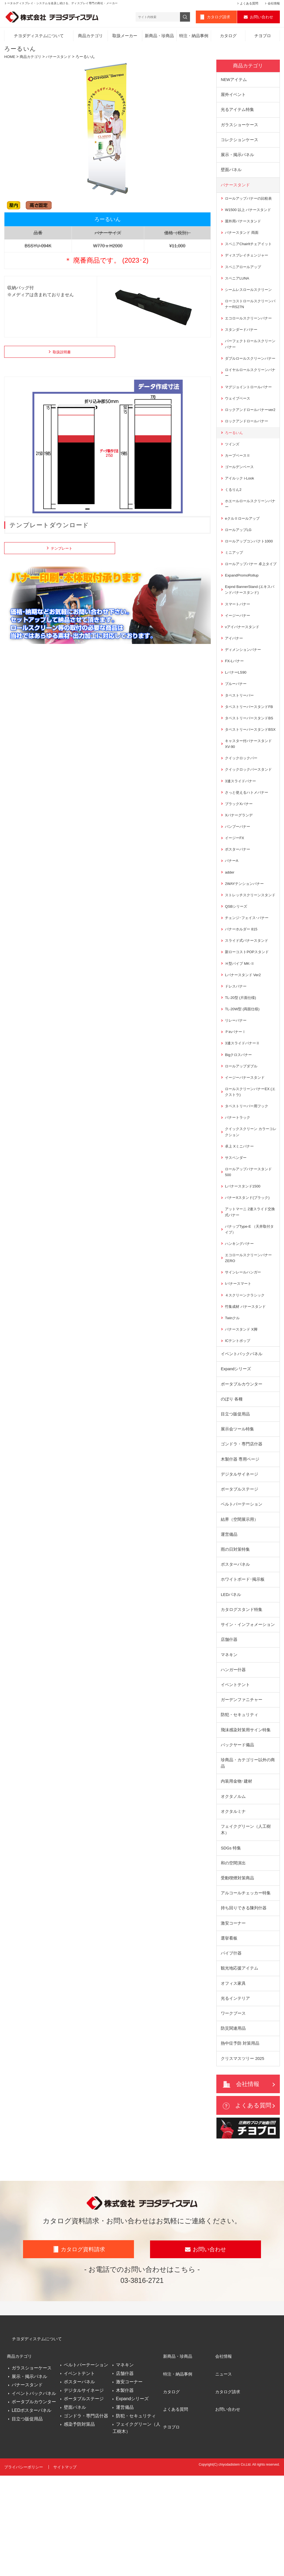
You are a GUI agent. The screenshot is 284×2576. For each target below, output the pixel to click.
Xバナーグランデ (240, 871)
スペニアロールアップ (244, 273)
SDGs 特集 (231, 1941)
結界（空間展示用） (239, 1603)
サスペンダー (236, 1231)
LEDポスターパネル (31, 2512)
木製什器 (125, 2495)
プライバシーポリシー (23, 2570)
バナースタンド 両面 (243, 238)
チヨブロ (262, 37)
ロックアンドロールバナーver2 (248, 431)
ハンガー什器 (233, 1757)
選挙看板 (229, 2033)
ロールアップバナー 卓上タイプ (251, 596)
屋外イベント (233, 96)
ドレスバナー (236, 1053)
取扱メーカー (124, 37)
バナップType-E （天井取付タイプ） (249, 1305)
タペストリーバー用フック (248, 1177)
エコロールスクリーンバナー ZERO (250, 1334)
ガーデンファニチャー (241, 1788)
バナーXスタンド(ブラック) (249, 1272)
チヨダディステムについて (39, 37)
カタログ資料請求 (83, 2357)
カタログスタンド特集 (241, 1696)
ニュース (224, 2474)
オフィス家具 (233, 2080)
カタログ (228, 37)
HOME (10, 58)
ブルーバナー (236, 723)
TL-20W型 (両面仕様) (243, 1077)
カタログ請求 (218, 18)
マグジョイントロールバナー (250, 404)
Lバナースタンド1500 (244, 1260)
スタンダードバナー (242, 339)
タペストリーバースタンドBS (248, 761)
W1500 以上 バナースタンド (249, 215)
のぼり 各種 (232, 1480)
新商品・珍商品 (159, 37)
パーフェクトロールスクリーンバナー (250, 353)
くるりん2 (234, 516)
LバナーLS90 (236, 711)
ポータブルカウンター (241, 1464)
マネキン (229, 1742)
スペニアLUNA (238, 285)
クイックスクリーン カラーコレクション (251, 1204)
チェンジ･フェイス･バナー (248, 983)
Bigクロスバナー (239, 1124)
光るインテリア (235, 2095)
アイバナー (234, 676)
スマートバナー (238, 641)
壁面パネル (231, 174)
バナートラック (238, 1189)
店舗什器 (229, 1726)
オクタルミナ (233, 1903)
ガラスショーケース (239, 127)
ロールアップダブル (242, 1136)
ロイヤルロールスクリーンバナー (250, 389)
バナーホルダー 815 (242, 995)
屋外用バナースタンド (244, 227)
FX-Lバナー (235, 699)
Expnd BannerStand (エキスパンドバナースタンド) (249, 626)
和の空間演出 (233, 1956)
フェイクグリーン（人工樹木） (246, 1922)
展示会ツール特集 (237, 1510)
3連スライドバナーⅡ (243, 1112)
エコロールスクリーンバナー (250, 327)
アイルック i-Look (240, 504)
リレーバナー (236, 1089)
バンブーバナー (238, 883)
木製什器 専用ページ (240, 1541)
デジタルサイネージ (239, 1557)
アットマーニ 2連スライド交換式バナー (250, 1287)
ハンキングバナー (240, 1320)
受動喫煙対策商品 (237, 1972)
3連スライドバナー (241, 836)
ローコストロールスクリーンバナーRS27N (250, 312)
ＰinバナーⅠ (236, 1100)
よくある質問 (249, 3)
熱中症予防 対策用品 (240, 2141)
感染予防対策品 (79, 2529)
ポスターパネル (235, 1649)
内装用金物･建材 (236, 1872)
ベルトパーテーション (241, 1587)
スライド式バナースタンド (248, 1006)
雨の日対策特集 (235, 1634)
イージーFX (235, 894)
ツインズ (232, 469)
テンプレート (58, 550)
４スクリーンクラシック (246, 1373)
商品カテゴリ (90, 37)
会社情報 (274, 3)
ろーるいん (234, 457)
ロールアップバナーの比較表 (250, 203)
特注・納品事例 (193, 37)
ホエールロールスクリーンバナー (250, 531)
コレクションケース (239, 143)
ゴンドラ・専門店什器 (241, 1526)
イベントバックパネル (241, 1433)
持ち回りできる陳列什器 (244, 2002)
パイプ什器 (231, 2049)
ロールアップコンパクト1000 (250, 569)
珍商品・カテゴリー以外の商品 (248, 1853)
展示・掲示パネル (237, 158)
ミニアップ (234, 581)
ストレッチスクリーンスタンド (250, 956)
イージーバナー (238, 652)
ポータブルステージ (239, 1572)
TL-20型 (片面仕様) (241, 1065)
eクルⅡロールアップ (243, 546)
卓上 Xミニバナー (240, 1219)
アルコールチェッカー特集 (246, 1987)
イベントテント (235, 1773)
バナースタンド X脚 (242, 1408)
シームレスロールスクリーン (250, 297)
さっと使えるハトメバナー (248, 847)
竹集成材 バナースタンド (247, 1384)
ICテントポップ (238, 1420)
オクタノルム (233, 1887)
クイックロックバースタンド (250, 824)
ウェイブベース (238, 416)
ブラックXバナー (240, 859)
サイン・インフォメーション (248, 1711)
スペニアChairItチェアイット (250, 250)
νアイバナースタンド (243, 664)
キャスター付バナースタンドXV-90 (250, 797)
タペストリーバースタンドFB (251, 746)
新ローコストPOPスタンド (248, 1018)
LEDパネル (231, 1680)
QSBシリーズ (237, 971)
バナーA (232, 918)
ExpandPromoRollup (242, 611)
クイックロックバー (242, 812)
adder (230, 930)
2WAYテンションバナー (246, 941)
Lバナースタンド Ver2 (244, 1042)
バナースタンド (61, 58)
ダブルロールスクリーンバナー (250, 371)
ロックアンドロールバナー (248, 446)
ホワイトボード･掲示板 (243, 1665)
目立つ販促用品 (235, 1495)
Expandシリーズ (236, 1449)
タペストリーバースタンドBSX (248, 779)
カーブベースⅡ (238, 481)
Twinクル (233, 1396)
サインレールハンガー (244, 1349)
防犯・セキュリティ (239, 1803)
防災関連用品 (233, 2126)
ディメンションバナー (244, 688)
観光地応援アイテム (239, 2064)
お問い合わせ (261, 18)
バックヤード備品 (237, 1835)
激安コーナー (233, 2018)
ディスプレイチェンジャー (248, 262)
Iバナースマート (239, 1361)
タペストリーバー (240, 735)
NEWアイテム (234, 81)
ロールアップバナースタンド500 (250, 1245)
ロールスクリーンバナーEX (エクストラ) (249, 1162)
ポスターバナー (238, 906)
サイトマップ (66, 2570)
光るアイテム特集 (237, 112)
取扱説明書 (58, 353)
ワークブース (233, 2110)
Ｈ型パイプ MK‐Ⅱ (241, 1030)
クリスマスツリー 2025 (243, 2157)
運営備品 (229, 1618)
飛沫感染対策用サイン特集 (246, 1819)
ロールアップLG (239, 558)
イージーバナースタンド (246, 1148)
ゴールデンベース (240, 493)
